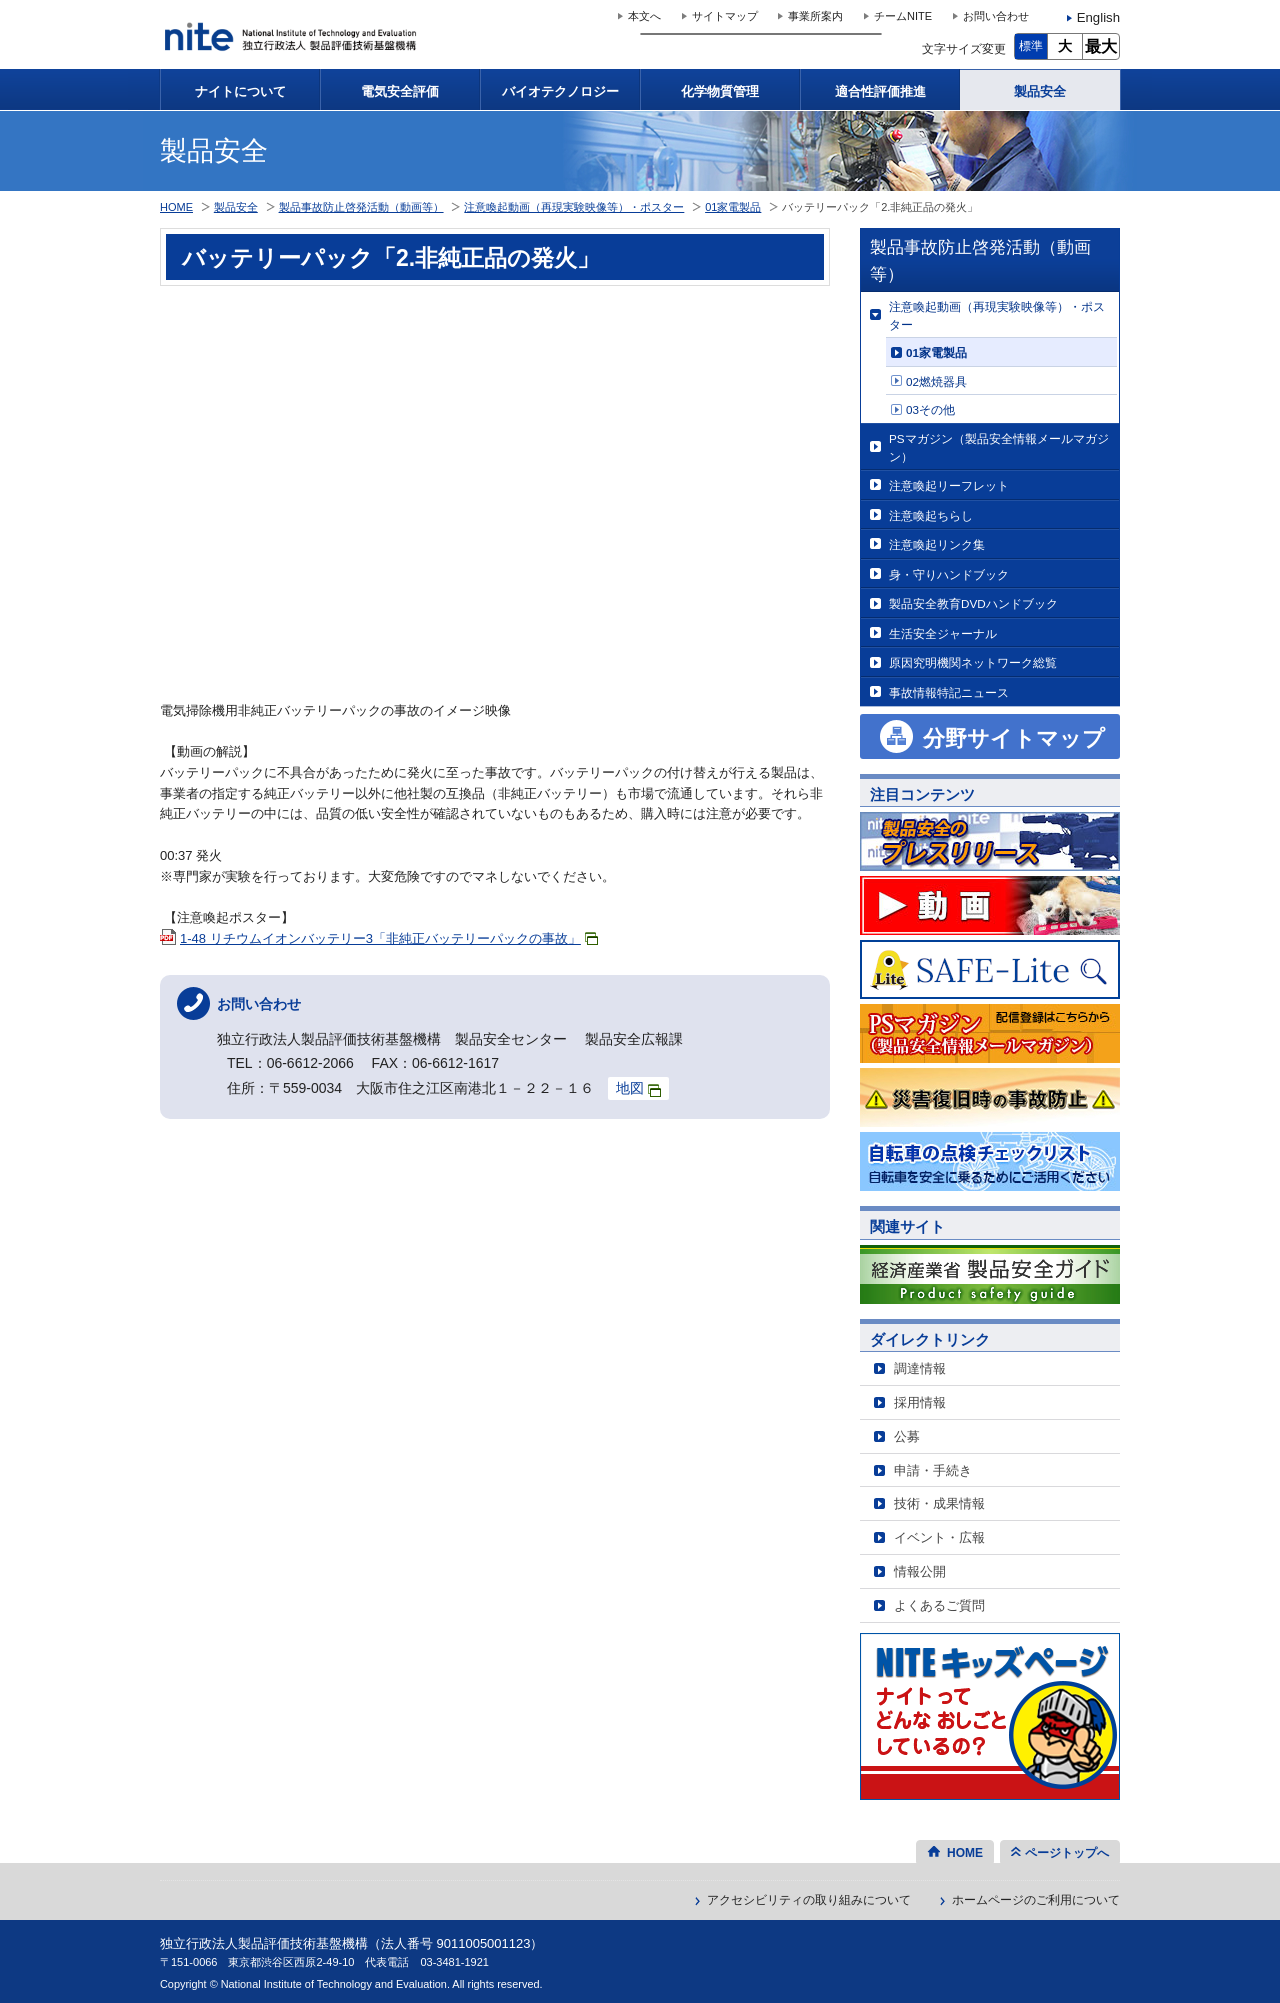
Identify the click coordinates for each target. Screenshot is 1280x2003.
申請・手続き (933, 1470)
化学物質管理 (720, 91)
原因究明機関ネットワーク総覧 (973, 662)
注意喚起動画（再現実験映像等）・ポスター (997, 315)
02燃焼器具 (936, 381)
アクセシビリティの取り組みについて (809, 1900)
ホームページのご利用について (1036, 1900)
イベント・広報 (939, 1537)
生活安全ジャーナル (943, 633)
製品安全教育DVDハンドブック (973, 603)
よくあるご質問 (939, 1605)
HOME (176, 207)
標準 (1031, 46)
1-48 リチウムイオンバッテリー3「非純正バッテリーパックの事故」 (389, 938)
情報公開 (920, 1571)
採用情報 (920, 1402)
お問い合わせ (996, 16)
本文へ (644, 16)
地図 (638, 1088)
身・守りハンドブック (949, 574)
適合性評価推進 (880, 91)
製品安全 (1040, 91)
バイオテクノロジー (560, 91)
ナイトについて (240, 91)
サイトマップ (725, 16)
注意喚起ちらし (931, 515)
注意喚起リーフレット (949, 485)
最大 (1101, 46)
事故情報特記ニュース (949, 692)
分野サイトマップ (1014, 738)
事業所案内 (815, 16)
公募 (907, 1436)
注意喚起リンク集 (937, 544)
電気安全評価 (400, 91)
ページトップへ (1067, 1853)
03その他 (930, 409)
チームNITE (903, 16)
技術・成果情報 (939, 1503)
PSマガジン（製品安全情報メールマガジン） (999, 447)
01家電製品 (936, 352)
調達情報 (920, 1368)
